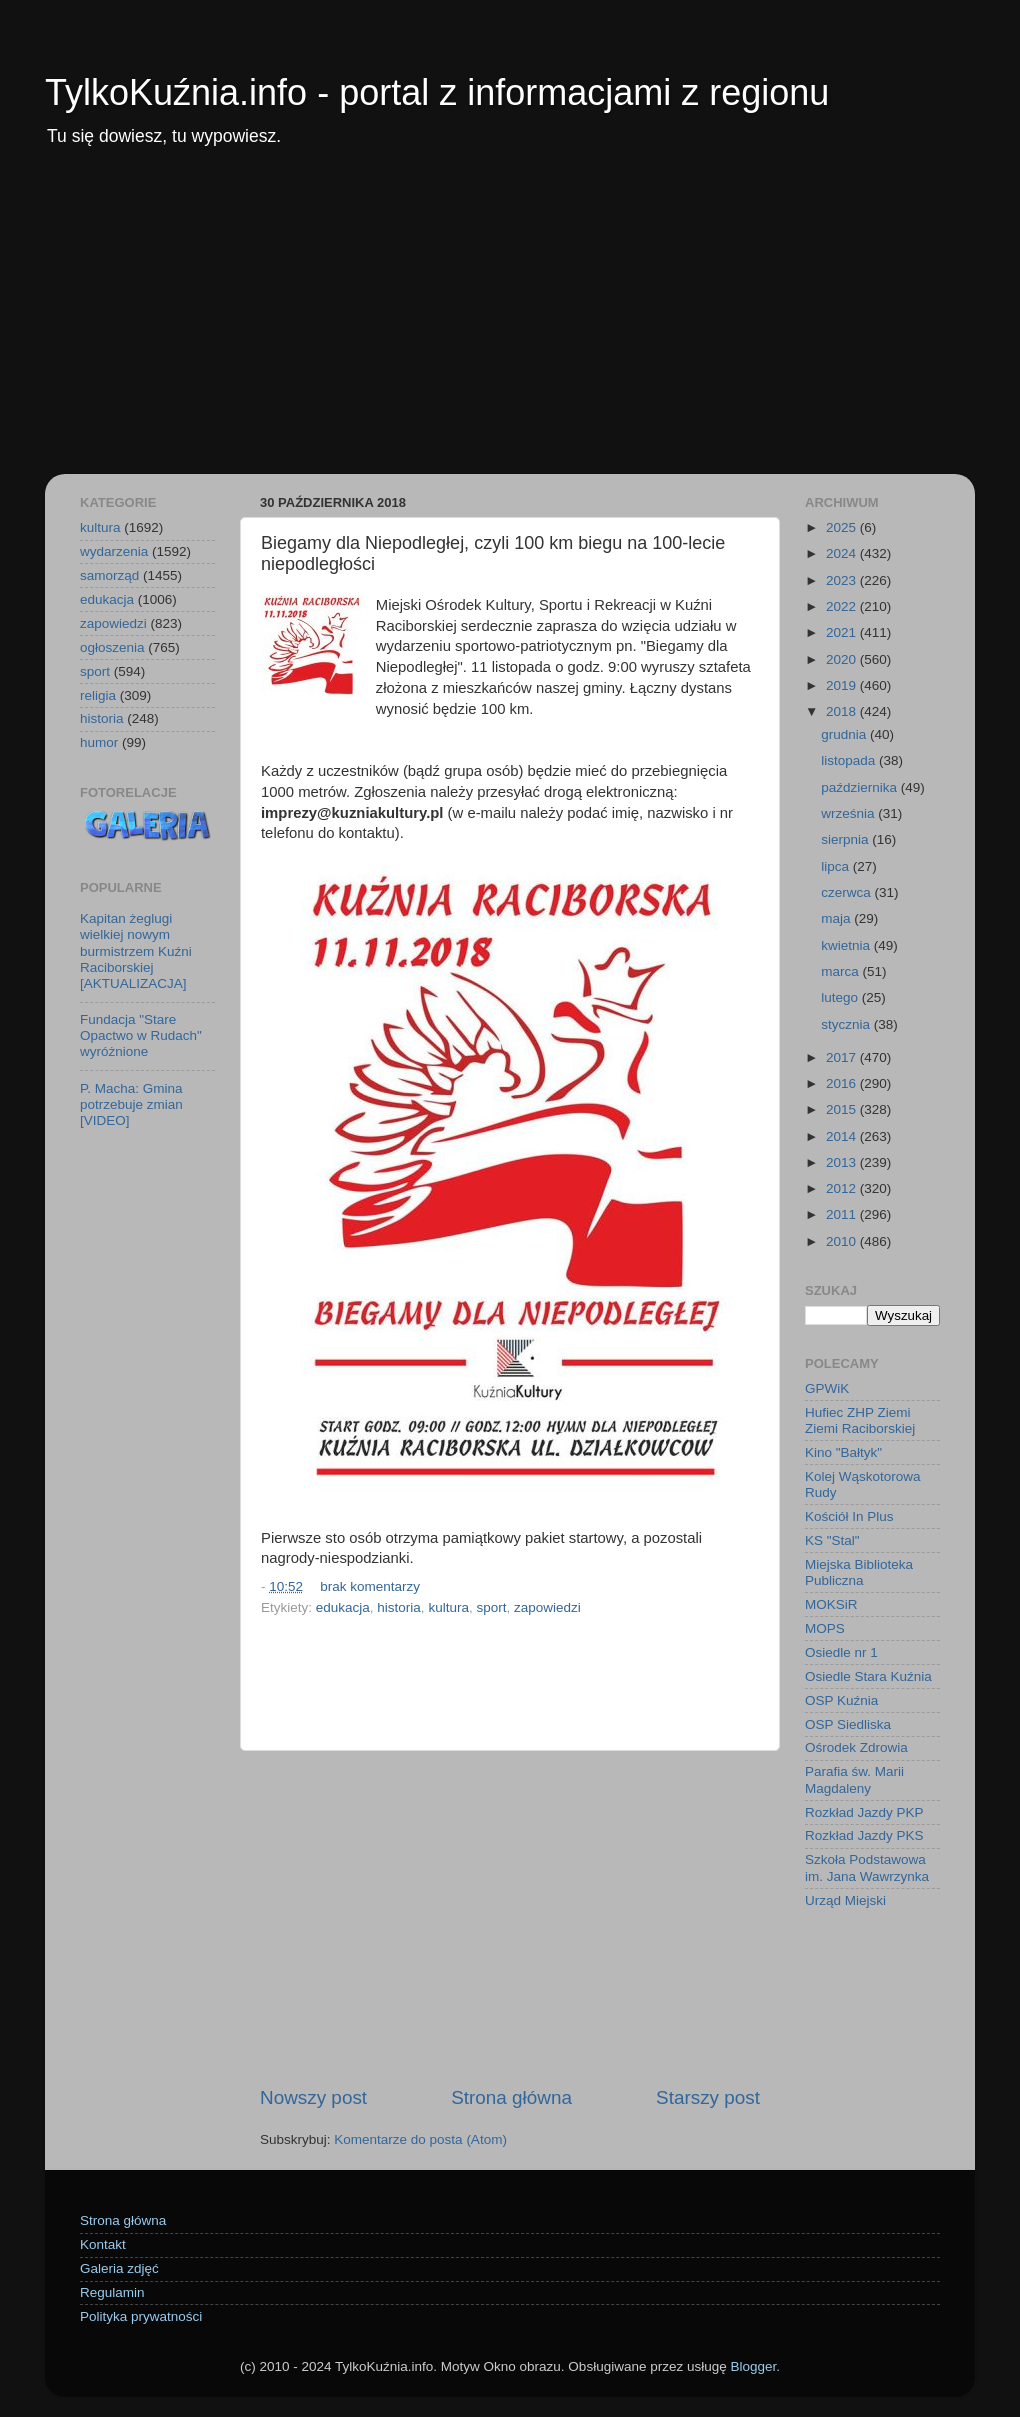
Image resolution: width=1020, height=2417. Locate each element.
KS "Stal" (832, 1540)
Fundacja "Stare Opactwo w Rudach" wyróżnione (141, 1035)
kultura (448, 1607)
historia (399, 1607)
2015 (843, 1109)
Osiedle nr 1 (841, 1652)
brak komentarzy (370, 1586)
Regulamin (112, 2292)
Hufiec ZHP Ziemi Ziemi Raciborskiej (860, 1420)
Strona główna (511, 2097)
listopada (850, 760)
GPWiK (827, 1388)
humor (99, 742)
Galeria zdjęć (119, 2268)
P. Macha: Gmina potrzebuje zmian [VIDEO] (131, 1104)
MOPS (825, 1628)
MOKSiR (831, 1604)
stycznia (847, 1024)
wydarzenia (114, 551)
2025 (843, 527)
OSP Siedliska (848, 1724)
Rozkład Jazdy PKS (864, 1835)
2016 (843, 1083)
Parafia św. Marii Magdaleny (854, 1779)
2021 (843, 632)
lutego (841, 997)
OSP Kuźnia (841, 1700)
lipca (837, 866)
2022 (843, 606)
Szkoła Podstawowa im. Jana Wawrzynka (867, 1867)
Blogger (753, 2366)
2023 (843, 580)
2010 (843, 1241)
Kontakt (103, 2244)
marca (841, 971)
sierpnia (846, 839)
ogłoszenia (112, 647)
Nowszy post (313, 2097)
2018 (843, 711)
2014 (843, 1136)
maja (837, 918)
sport (491, 1607)
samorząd (109, 575)
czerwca (847, 892)
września (849, 813)
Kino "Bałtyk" (843, 1452)
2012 (843, 1188)
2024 (843, 553)
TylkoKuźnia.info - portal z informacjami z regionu (437, 92)
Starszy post (708, 2097)
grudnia (845, 734)
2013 (843, 1162)
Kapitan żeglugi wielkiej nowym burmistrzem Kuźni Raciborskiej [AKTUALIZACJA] (136, 951)
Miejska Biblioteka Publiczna (859, 1572)
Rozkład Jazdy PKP (864, 1812)
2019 (843, 685)
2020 (843, 659)
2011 (843, 1214)
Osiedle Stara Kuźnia (868, 1676)
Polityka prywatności (141, 2316)
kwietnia (847, 945)
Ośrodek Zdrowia (856, 1747)
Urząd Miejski (845, 1900)
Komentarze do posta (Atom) (420, 2139)
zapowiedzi (547, 1607)
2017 (843, 1057)
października (861, 787)
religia (98, 695)
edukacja (343, 1607)
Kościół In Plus (849, 1516)
